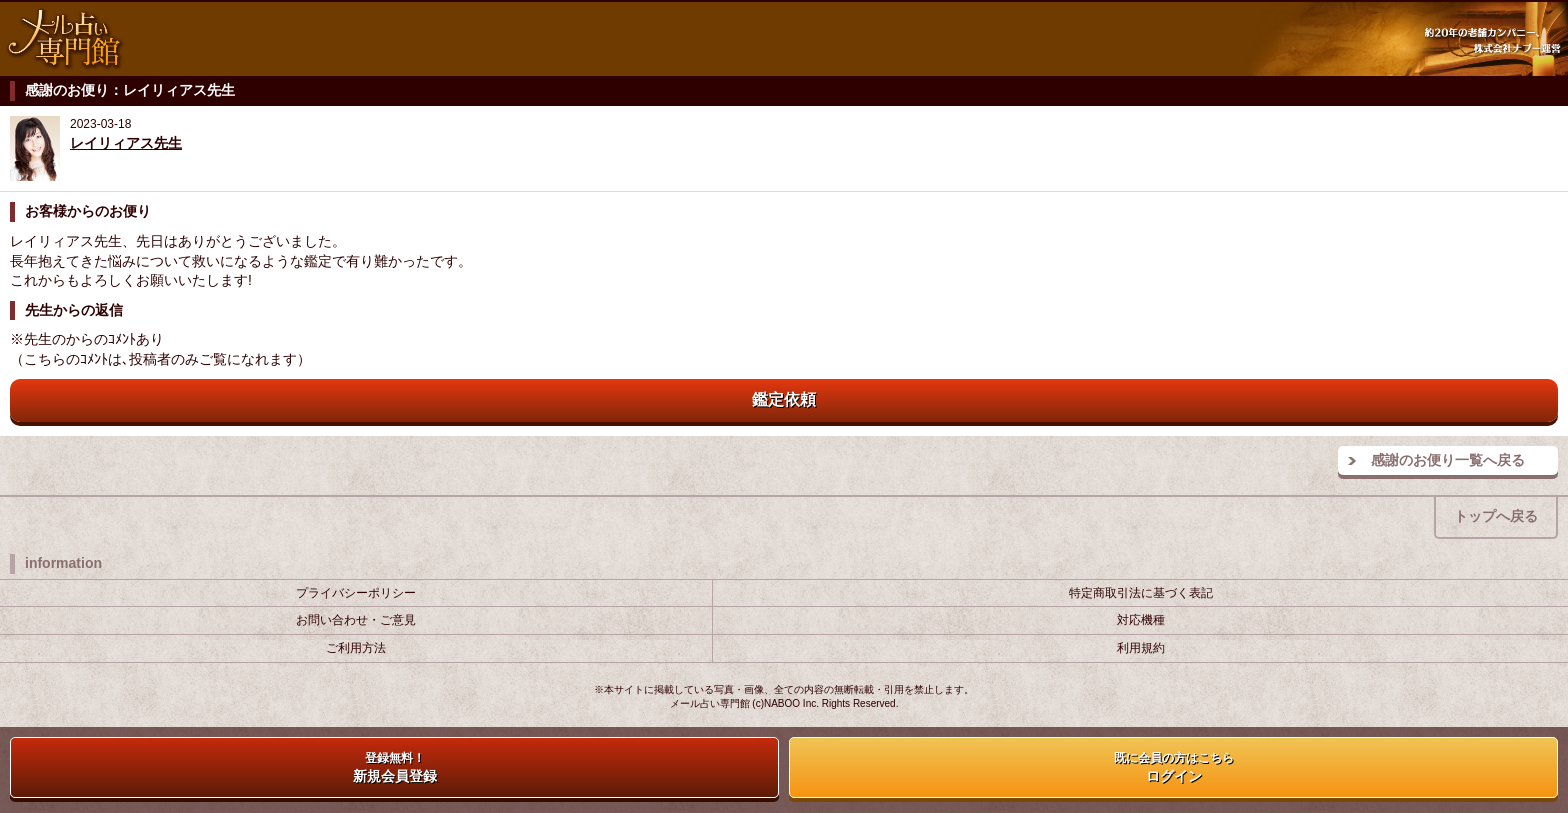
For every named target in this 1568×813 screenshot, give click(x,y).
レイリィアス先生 (126, 143)
